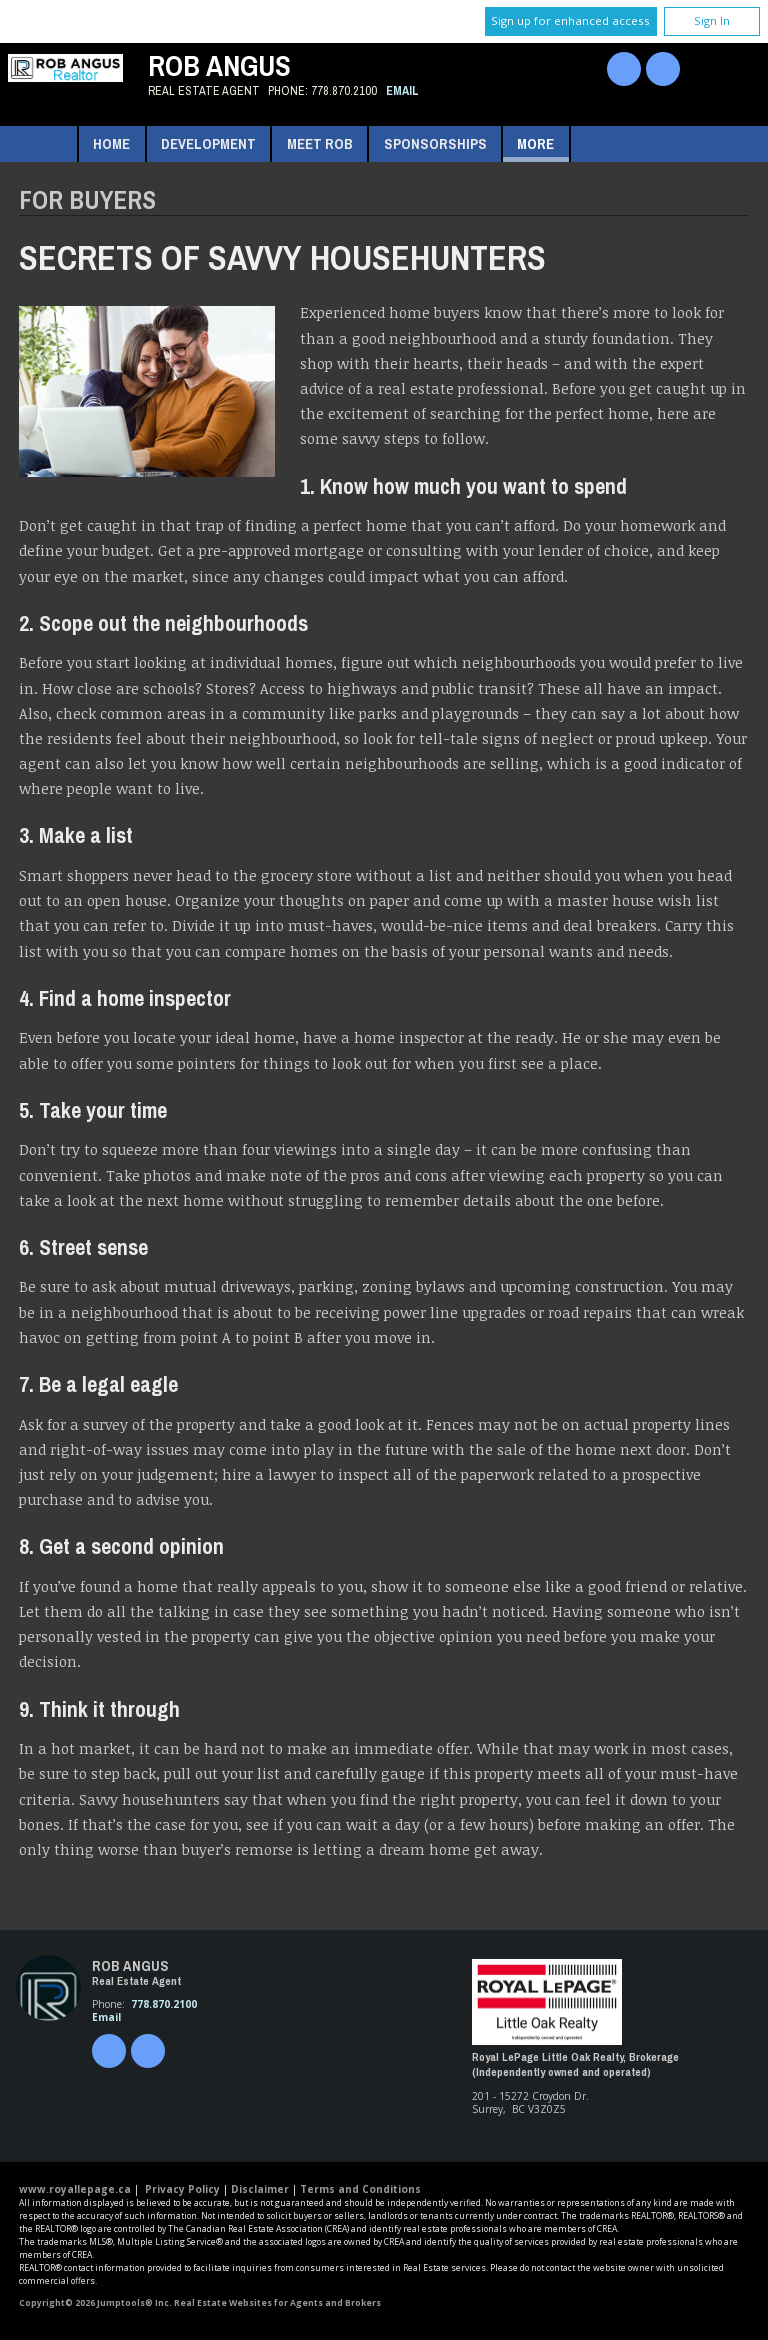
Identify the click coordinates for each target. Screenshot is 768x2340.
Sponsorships (435, 143)
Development (208, 143)
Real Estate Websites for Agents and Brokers (277, 2303)
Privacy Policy (182, 2189)
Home (111, 143)
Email (402, 90)
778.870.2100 (344, 90)
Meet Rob (320, 143)
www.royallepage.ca (75, 2189)
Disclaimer (260, 2189)
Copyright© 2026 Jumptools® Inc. (95, 2303)
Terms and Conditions (360, 2189)
